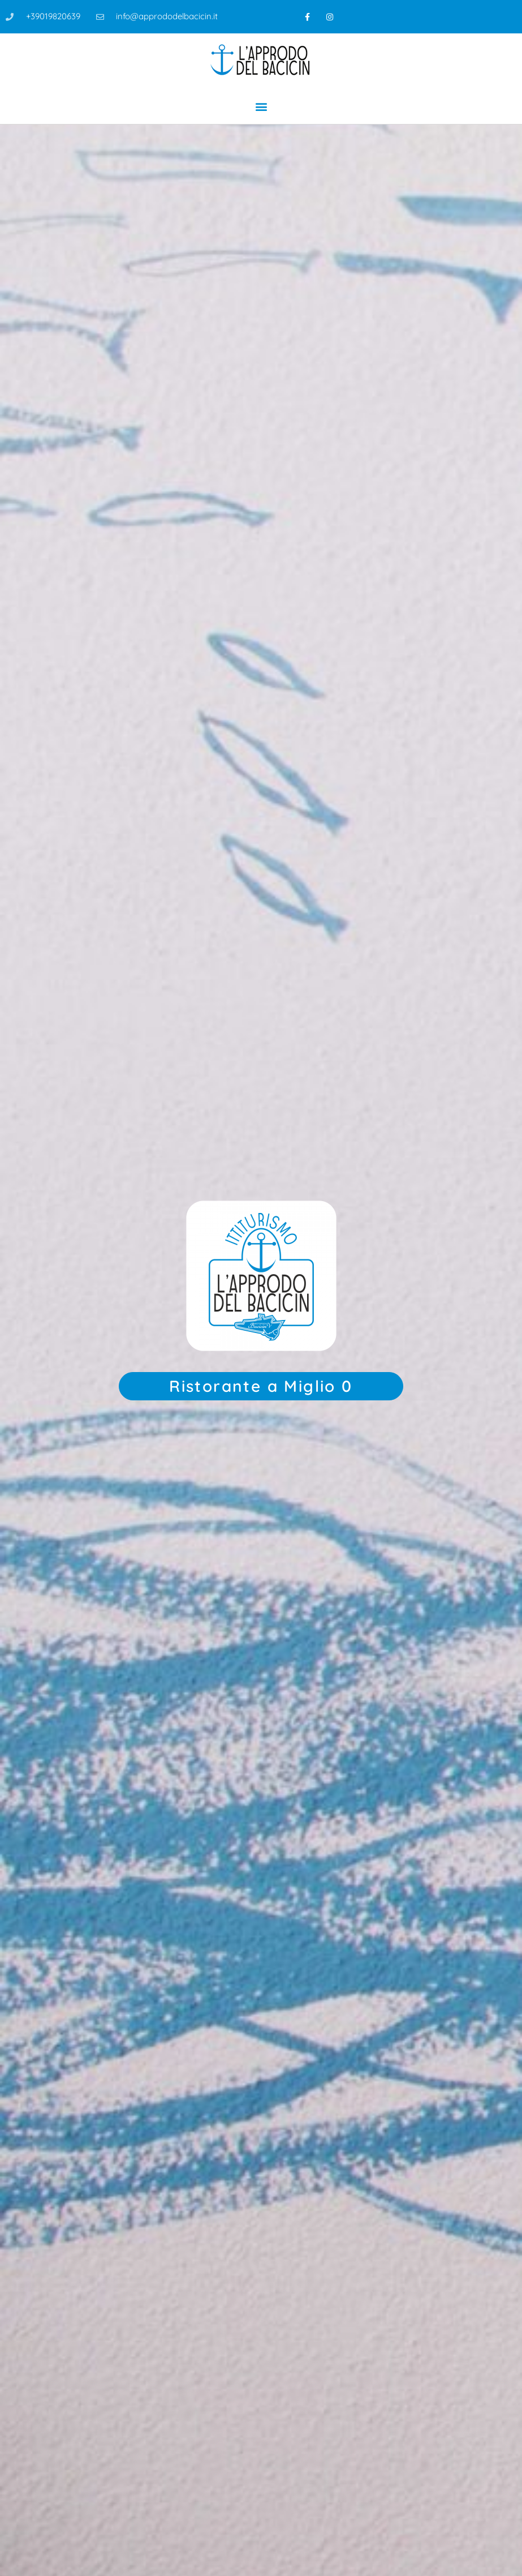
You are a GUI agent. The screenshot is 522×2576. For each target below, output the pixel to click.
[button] (261, 106)
